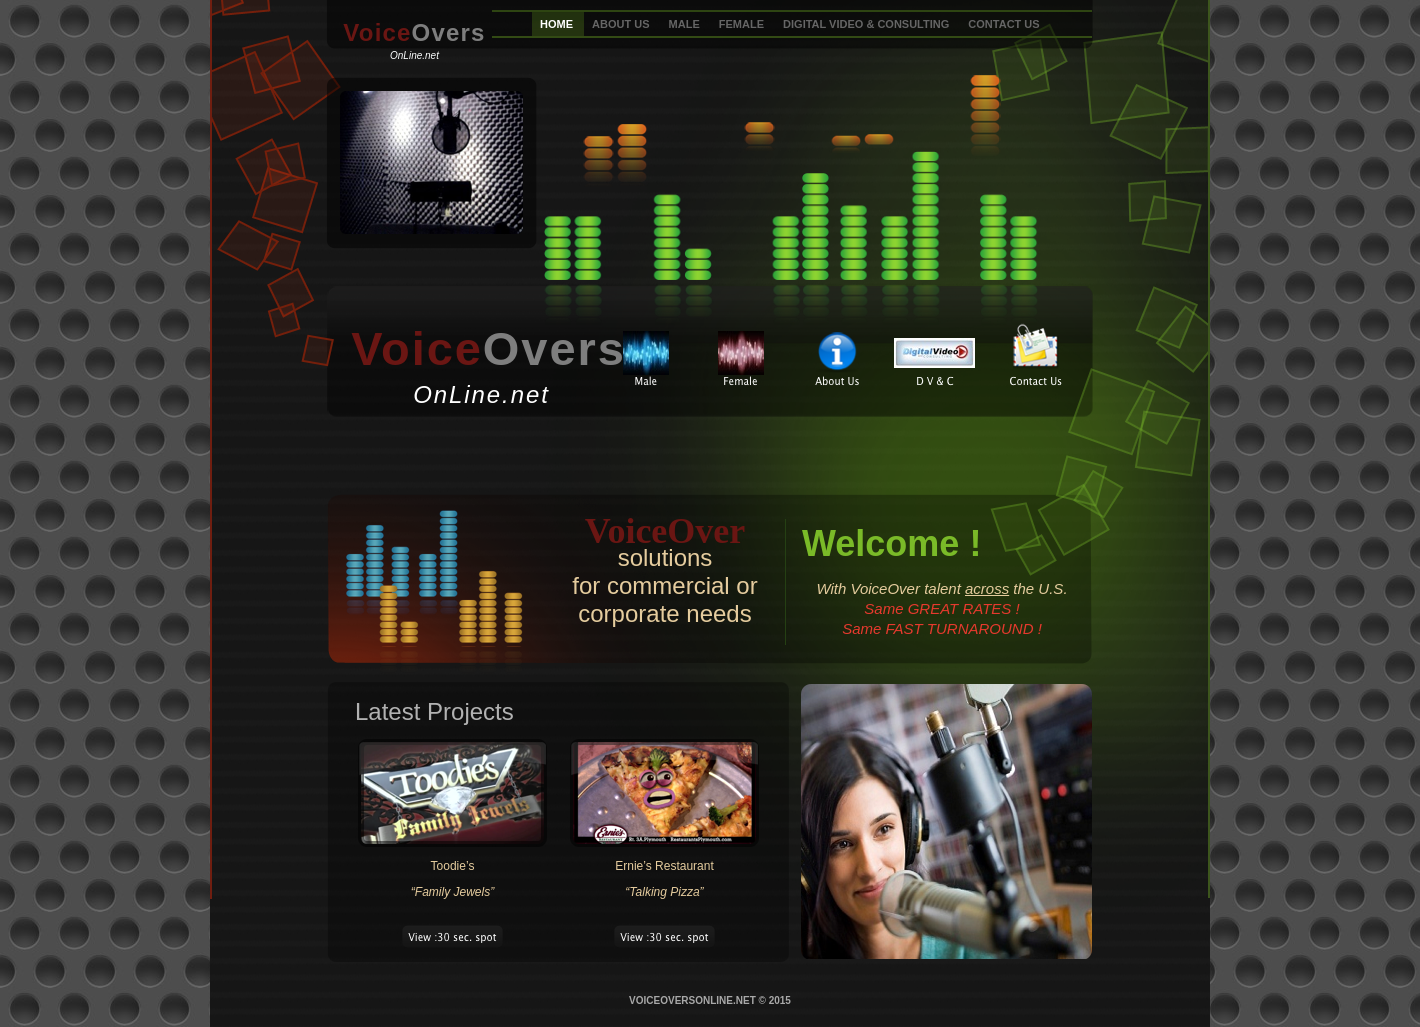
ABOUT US (622, 24)
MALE (686, 24)
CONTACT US (1003, 24)
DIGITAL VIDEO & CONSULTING (867, 24)
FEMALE (743, 24)
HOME (558, 24)
